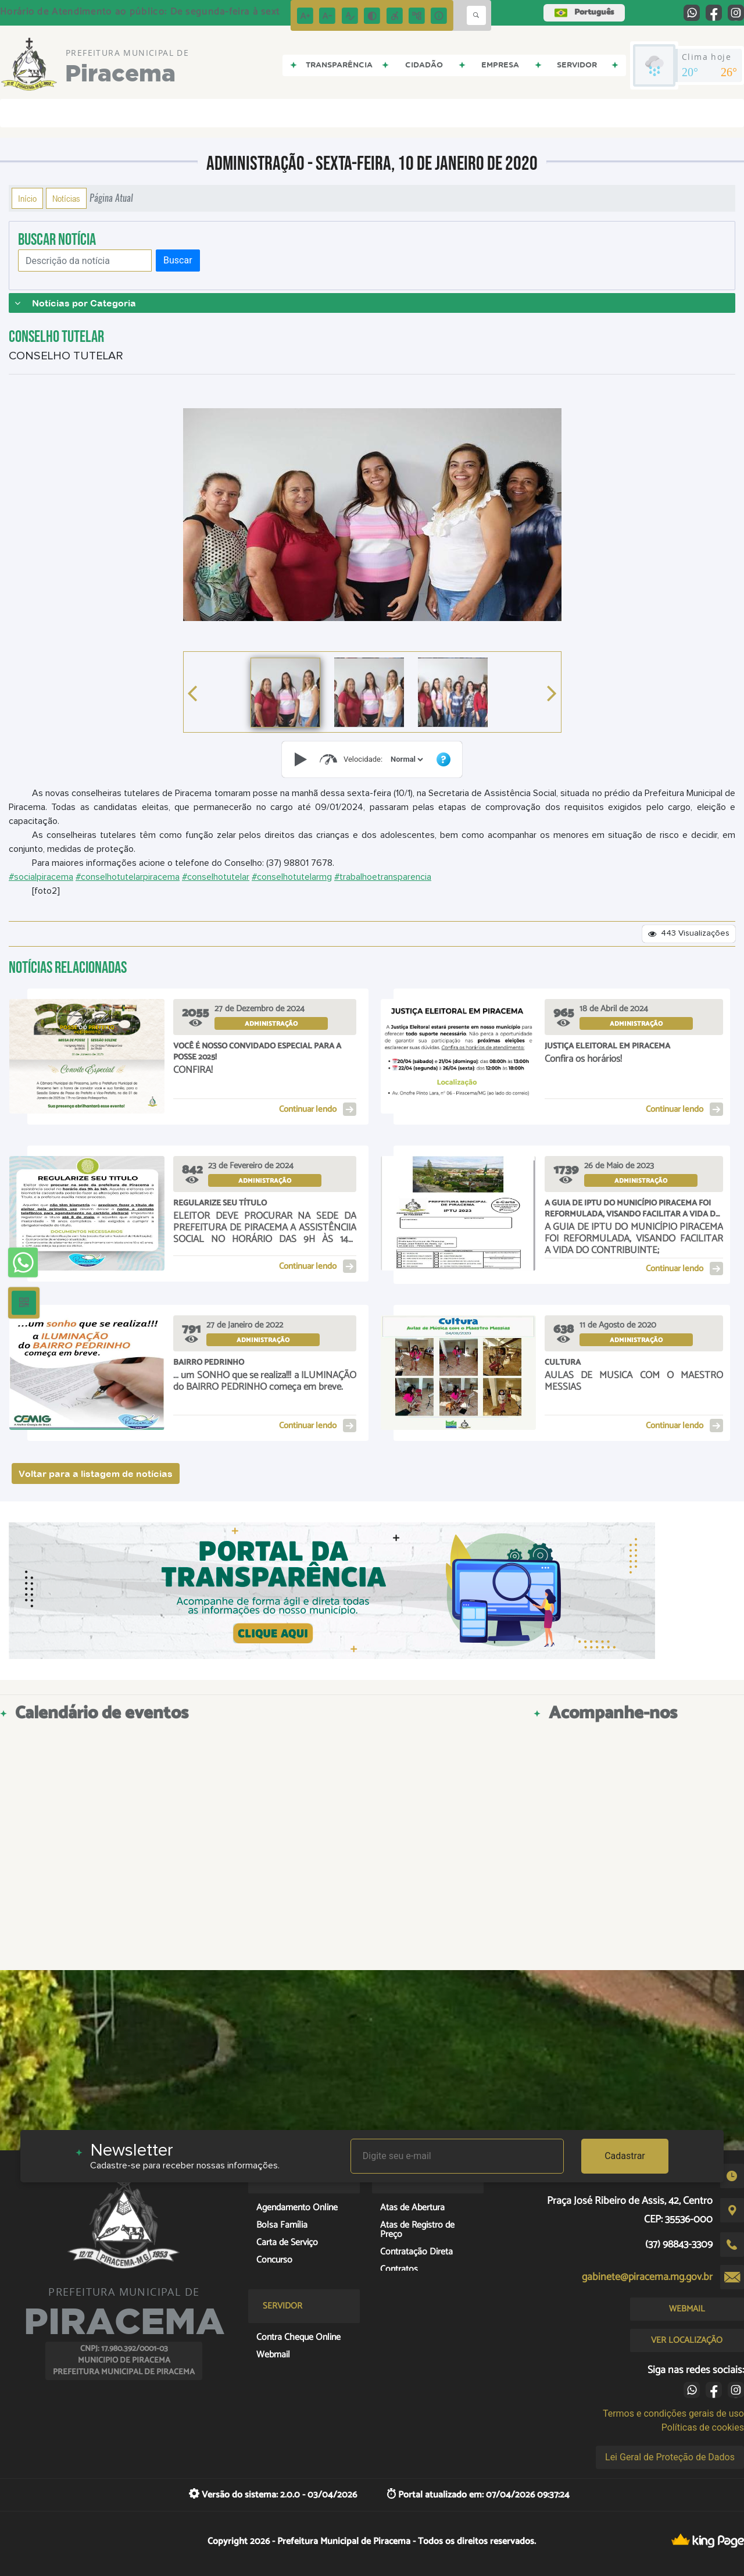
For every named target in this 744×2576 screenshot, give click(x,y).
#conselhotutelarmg (292, 877)
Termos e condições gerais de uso (673, 2413)
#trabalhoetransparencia (382, 877)
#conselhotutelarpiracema (128, 877)
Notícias (66, 198)
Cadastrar (624, 2155)
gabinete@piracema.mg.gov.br (647, 2277)
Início (27, 198)
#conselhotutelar (215, 877)
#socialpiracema (41, 877)
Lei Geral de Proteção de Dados (670, 2457)
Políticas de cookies (702, 2427)
